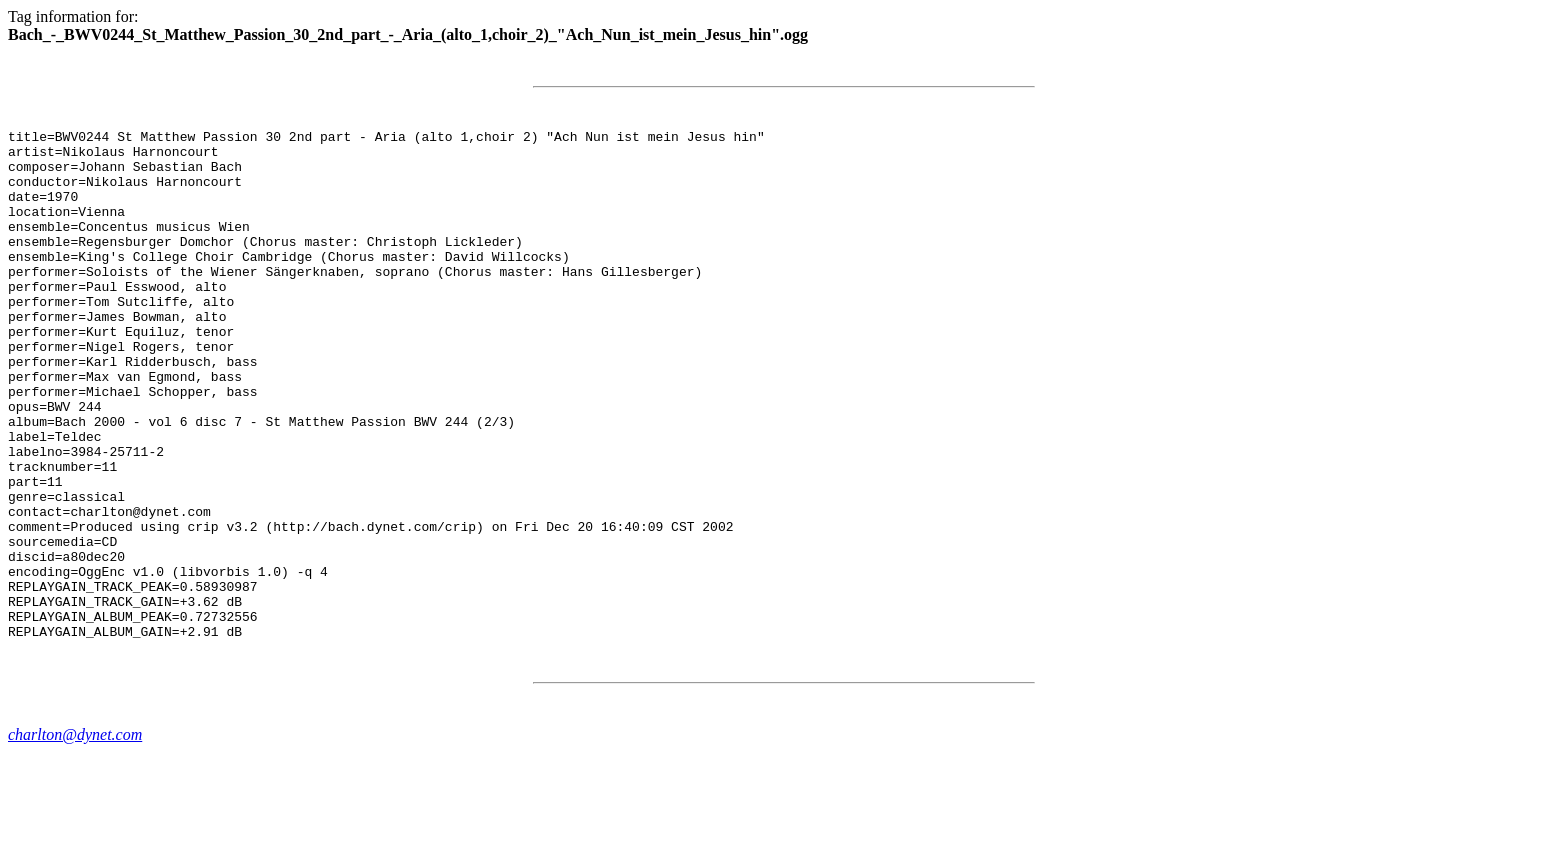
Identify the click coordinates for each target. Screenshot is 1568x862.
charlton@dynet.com (75, 836)
